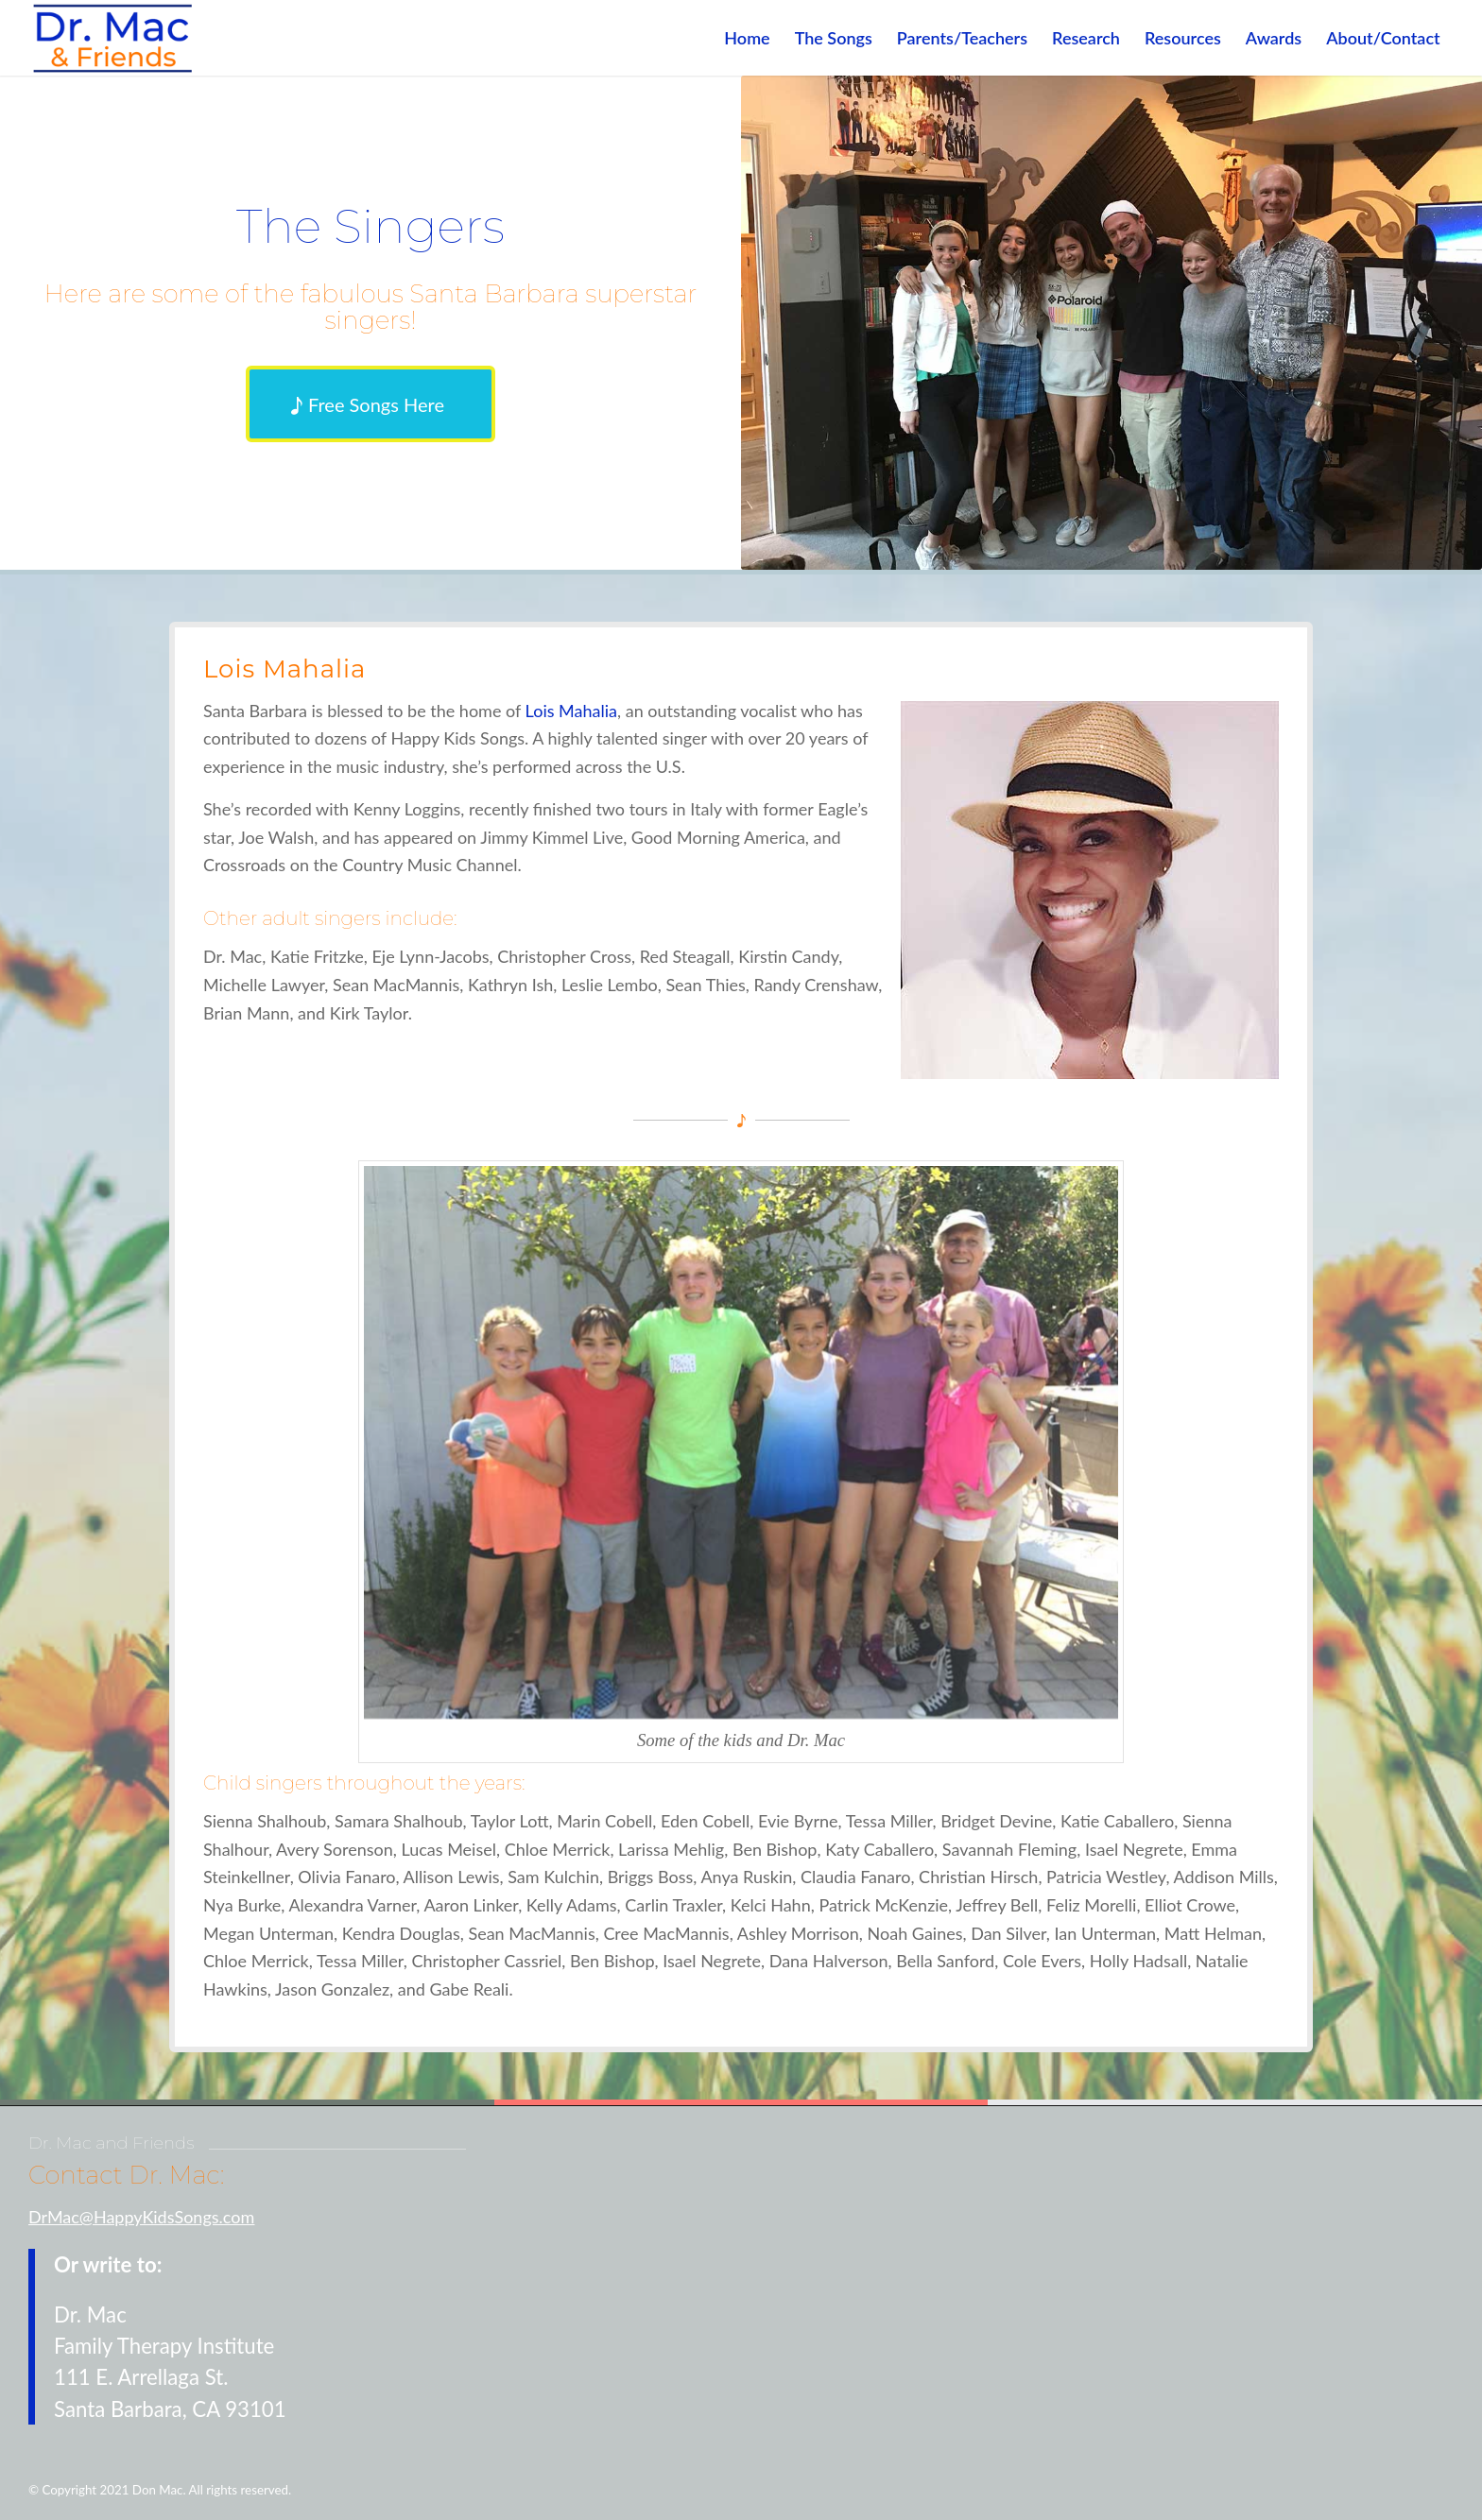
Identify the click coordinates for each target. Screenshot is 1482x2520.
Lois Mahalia (571, 710)
